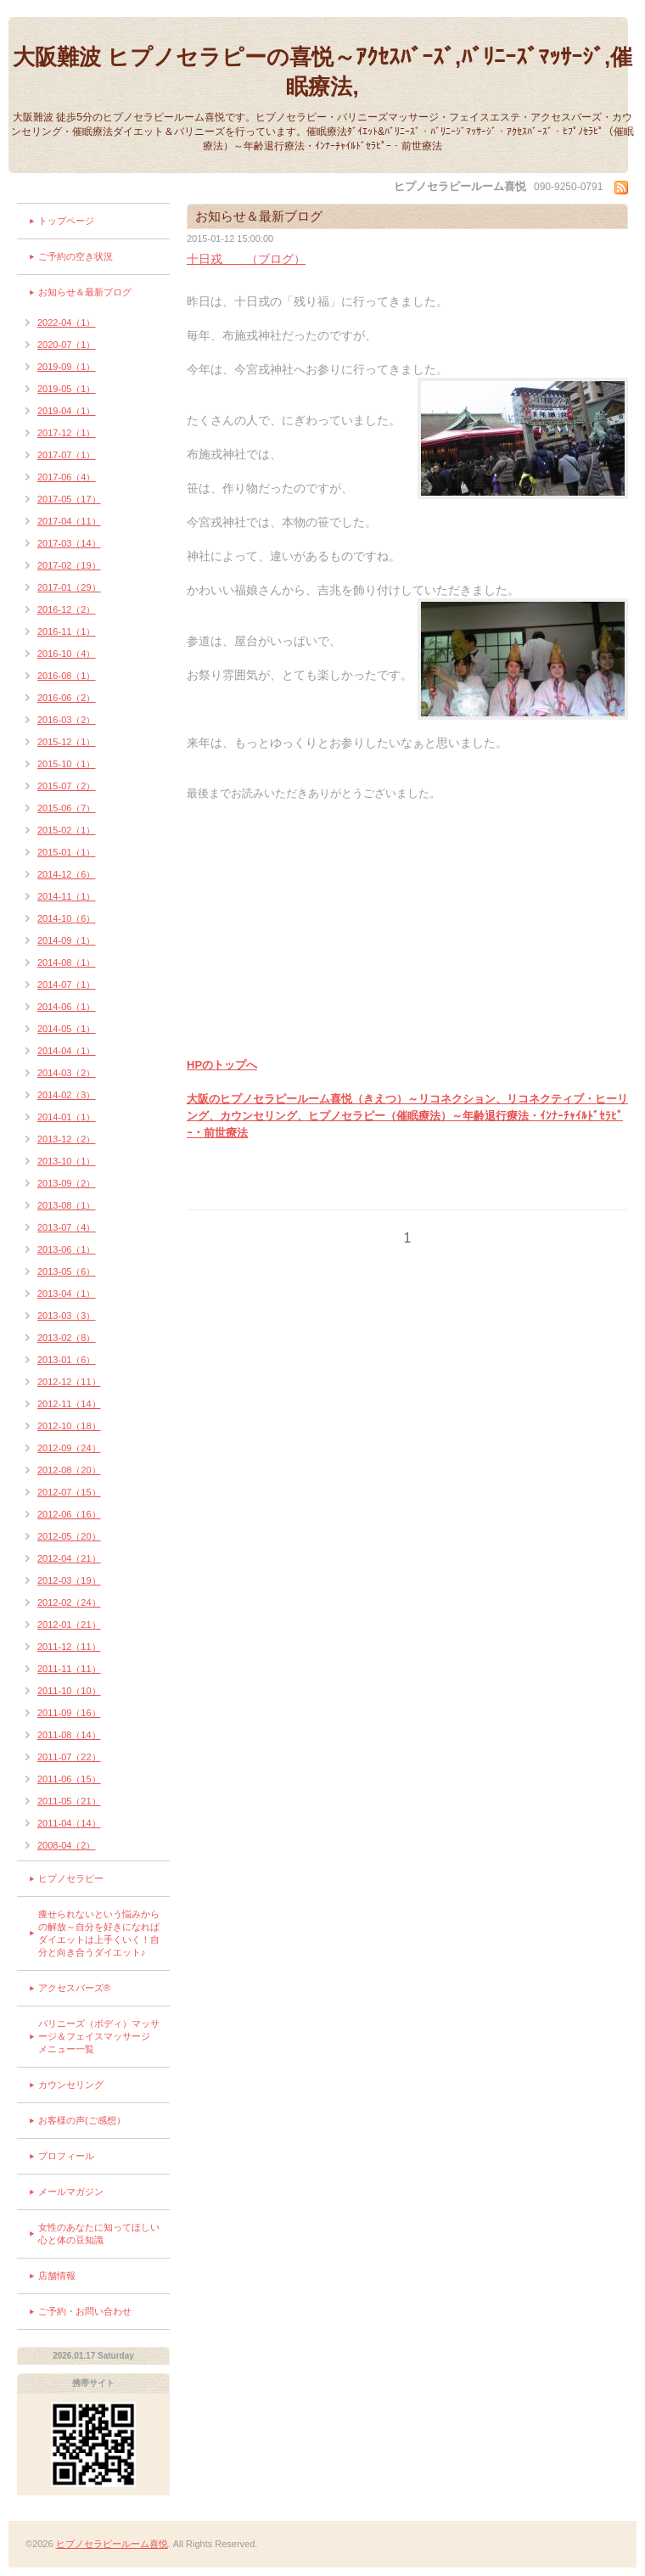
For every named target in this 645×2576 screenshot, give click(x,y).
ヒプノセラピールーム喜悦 (112, 2544)
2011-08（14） (69, 1735)
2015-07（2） (66, 786)
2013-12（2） (66, 1139)
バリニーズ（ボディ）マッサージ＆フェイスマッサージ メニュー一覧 (99, 2036)
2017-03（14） (69, 543)
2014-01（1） (66, 1117)
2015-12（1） (66, 742)
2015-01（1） (66, 852)
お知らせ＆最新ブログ (85, 292)
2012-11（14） (69, 1404)
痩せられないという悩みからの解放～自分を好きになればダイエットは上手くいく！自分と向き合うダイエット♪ (99, 1933)
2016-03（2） (66, 720)
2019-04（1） (66, 411)
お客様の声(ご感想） (82, 2120)
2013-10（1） (66, 1161)
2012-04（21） (69, 1558)
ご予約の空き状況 (75, 256)
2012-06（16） (69, 1514)
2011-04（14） (69, 1823)
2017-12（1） (66, 433)
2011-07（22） (69, 1757)
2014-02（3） (66, 1095)
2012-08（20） (69, 1470)
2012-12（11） (69, 1382)
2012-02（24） (69, 1602)
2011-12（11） (69, 1647)
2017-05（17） (69, 499)
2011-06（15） (69, 1779)
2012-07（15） (69, 1492)
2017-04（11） (69, 521)
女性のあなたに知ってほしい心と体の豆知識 (99, 2233)
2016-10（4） (66, 653)
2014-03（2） (66, 1073)
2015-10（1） (66, 764)
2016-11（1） (66, 631)
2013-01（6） (66, 1360)
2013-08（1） (66, 1205)
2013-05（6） (66, 1271)
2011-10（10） (69, 1691)
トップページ (66, 221)
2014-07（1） (66, 984)
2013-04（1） (66, 1293)
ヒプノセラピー (71, 1878)
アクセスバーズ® (74, 1988)
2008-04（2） (66, 1845)
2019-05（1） (66, 389)
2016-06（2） (66, 698)
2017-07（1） (66, 455)
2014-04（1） (66, 1051)
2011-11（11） (69, 1669)
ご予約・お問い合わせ (85, 2311)
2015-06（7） (66, 808)
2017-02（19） (69, 565)
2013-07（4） (66, 1227)
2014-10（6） (66, 918)
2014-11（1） (66, 896)
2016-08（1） (66, 676)
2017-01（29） (69, 587)
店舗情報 (57, 2275)
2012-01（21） (69, 1624)
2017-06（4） (66, 477)
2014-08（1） (66, 962)
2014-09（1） (66, 940)
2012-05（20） (69, 1536)
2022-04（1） (66, 322)
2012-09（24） (69, 1448)
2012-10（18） (69, 1426)
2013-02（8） (66, 1338)
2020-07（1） (66, 345)
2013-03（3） (66, 1315)
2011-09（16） (69, 1713)
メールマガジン (71, 2191)
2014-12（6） (66, 874)
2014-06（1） (66, 1007)
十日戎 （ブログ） (246, 259)
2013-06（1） (66, 1249)
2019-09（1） (66, 367)
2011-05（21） (69, 1801)
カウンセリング (71, 2084)
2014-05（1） (66, 1029)
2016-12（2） (66, 609)
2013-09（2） (66, 1183)
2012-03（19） (69, 1580)
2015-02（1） (66, 830)
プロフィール (66, 2156)
